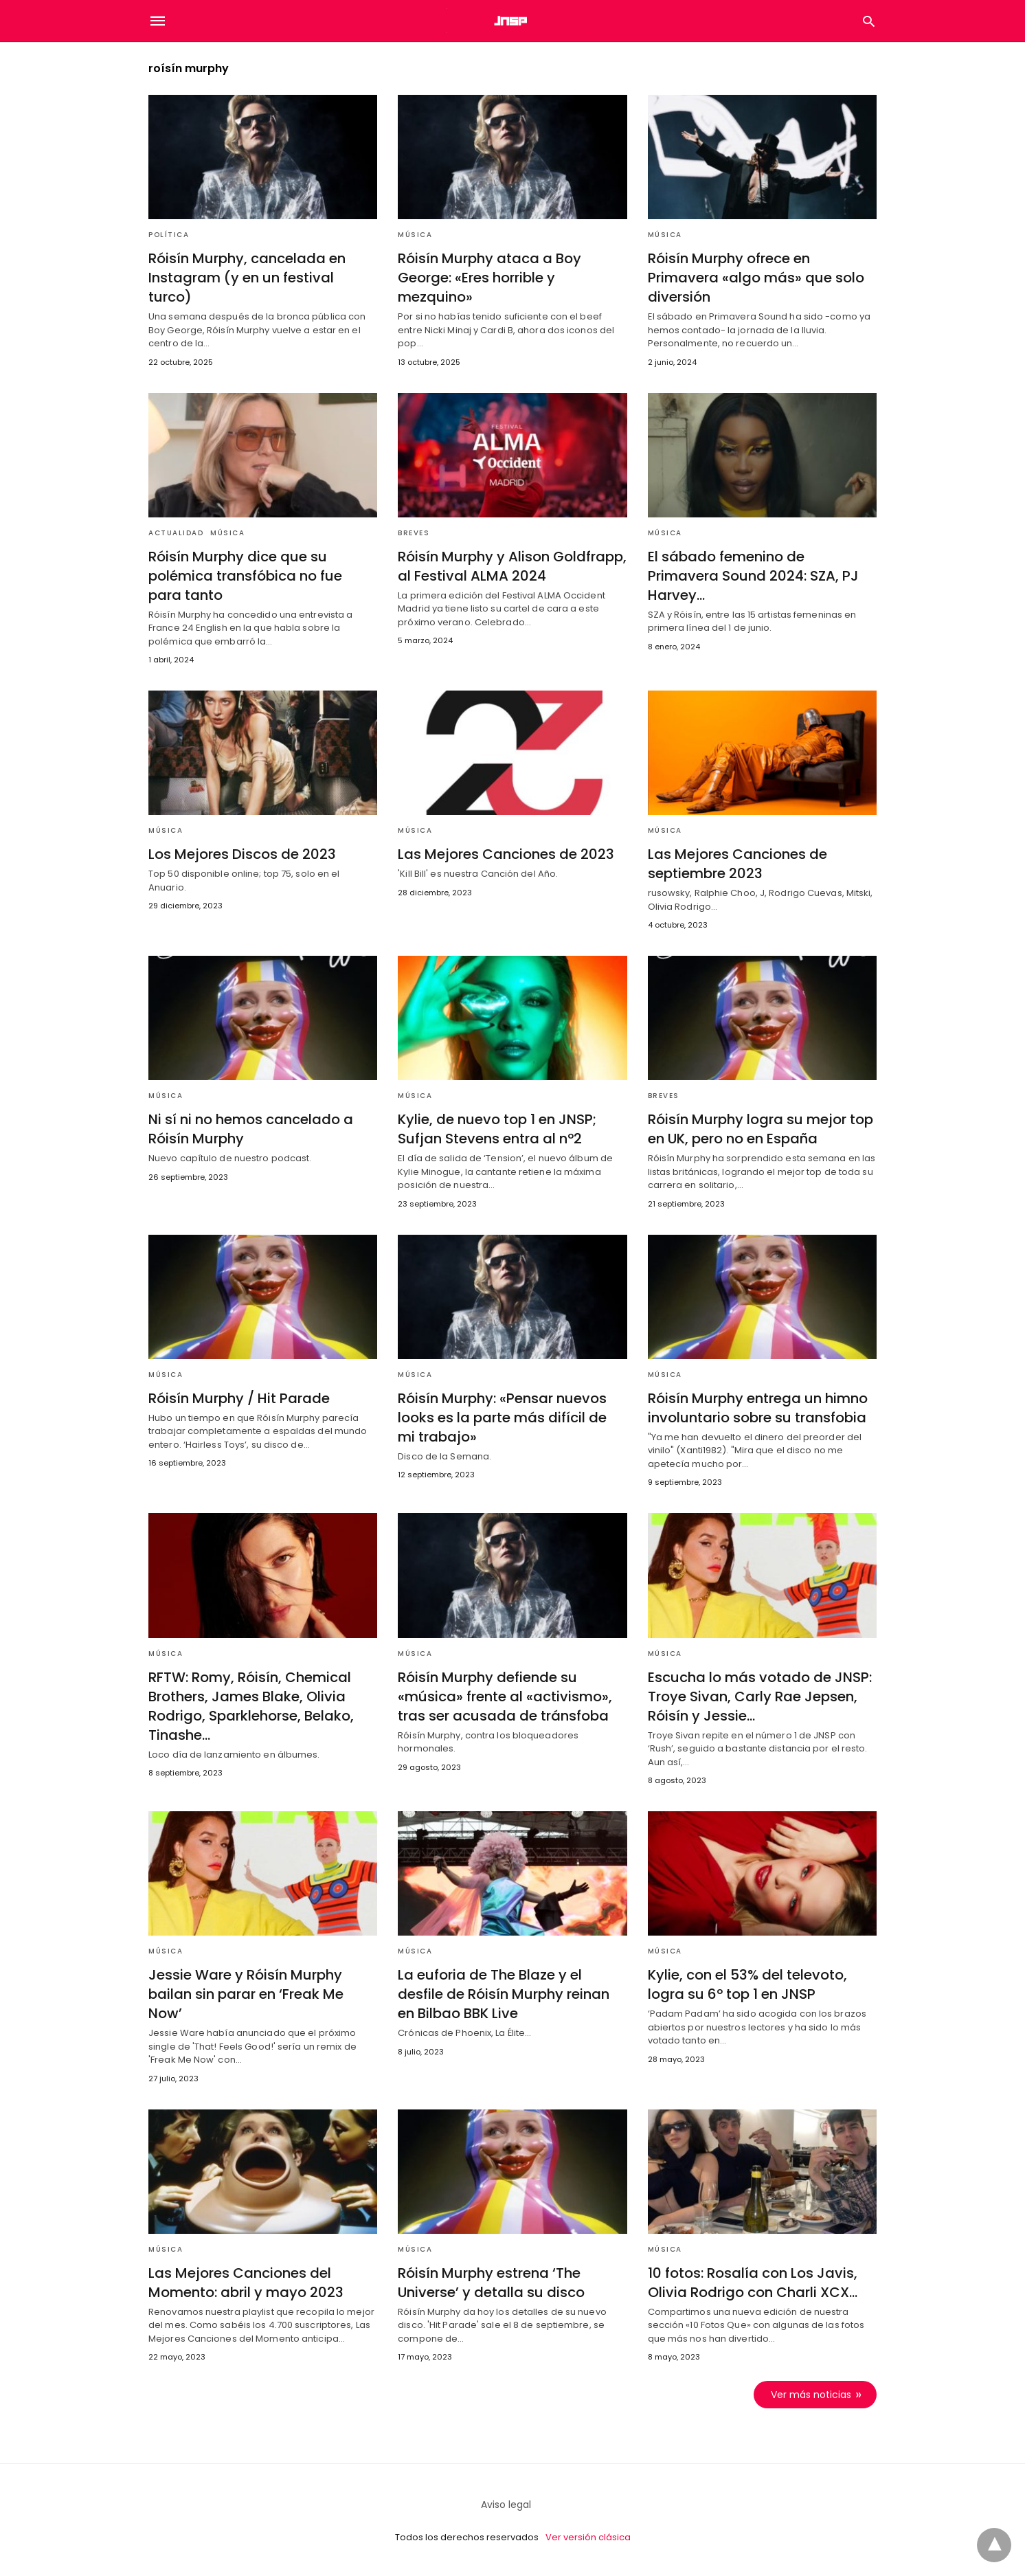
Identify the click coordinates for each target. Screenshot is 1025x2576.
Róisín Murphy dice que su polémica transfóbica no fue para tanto (245, 576)
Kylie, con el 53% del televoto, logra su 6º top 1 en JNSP (747, 1984)
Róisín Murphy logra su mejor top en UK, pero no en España (760, 1129)
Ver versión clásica (588, 2537)
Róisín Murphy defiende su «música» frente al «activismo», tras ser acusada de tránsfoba (505, 1696)
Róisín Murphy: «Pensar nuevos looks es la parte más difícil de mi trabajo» (502, 1417)
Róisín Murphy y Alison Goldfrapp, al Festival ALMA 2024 (512, 566)
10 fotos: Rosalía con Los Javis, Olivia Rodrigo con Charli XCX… (752, 2282)
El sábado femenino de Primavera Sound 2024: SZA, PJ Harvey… (753, 576)
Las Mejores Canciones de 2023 (506, 854)
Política (168, 234)
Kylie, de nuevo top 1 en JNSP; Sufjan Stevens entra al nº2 (497, 1129)
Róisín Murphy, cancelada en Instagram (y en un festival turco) (247, 277)
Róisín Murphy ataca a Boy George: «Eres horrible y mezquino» (489, 277)
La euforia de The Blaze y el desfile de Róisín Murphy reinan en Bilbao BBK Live (503, 1994)
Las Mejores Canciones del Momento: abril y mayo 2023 (245, 2282)
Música (415, 234)
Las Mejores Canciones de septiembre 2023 (737, 863)
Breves (413, 533)
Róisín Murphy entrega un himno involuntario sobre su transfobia (758, 1408)
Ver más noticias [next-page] (811, 2394)
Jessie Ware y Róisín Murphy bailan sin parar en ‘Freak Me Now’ (245, 1994)
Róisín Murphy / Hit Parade (239, 1398)
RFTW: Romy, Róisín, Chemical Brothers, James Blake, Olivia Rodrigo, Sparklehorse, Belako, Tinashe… (251, 1706)
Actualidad (175, 533)
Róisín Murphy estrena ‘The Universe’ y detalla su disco (491, 2282)
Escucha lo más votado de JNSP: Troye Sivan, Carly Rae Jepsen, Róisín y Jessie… (760, 1696)
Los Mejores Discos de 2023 (242, 854)
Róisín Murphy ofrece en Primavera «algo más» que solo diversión (756, 277)
